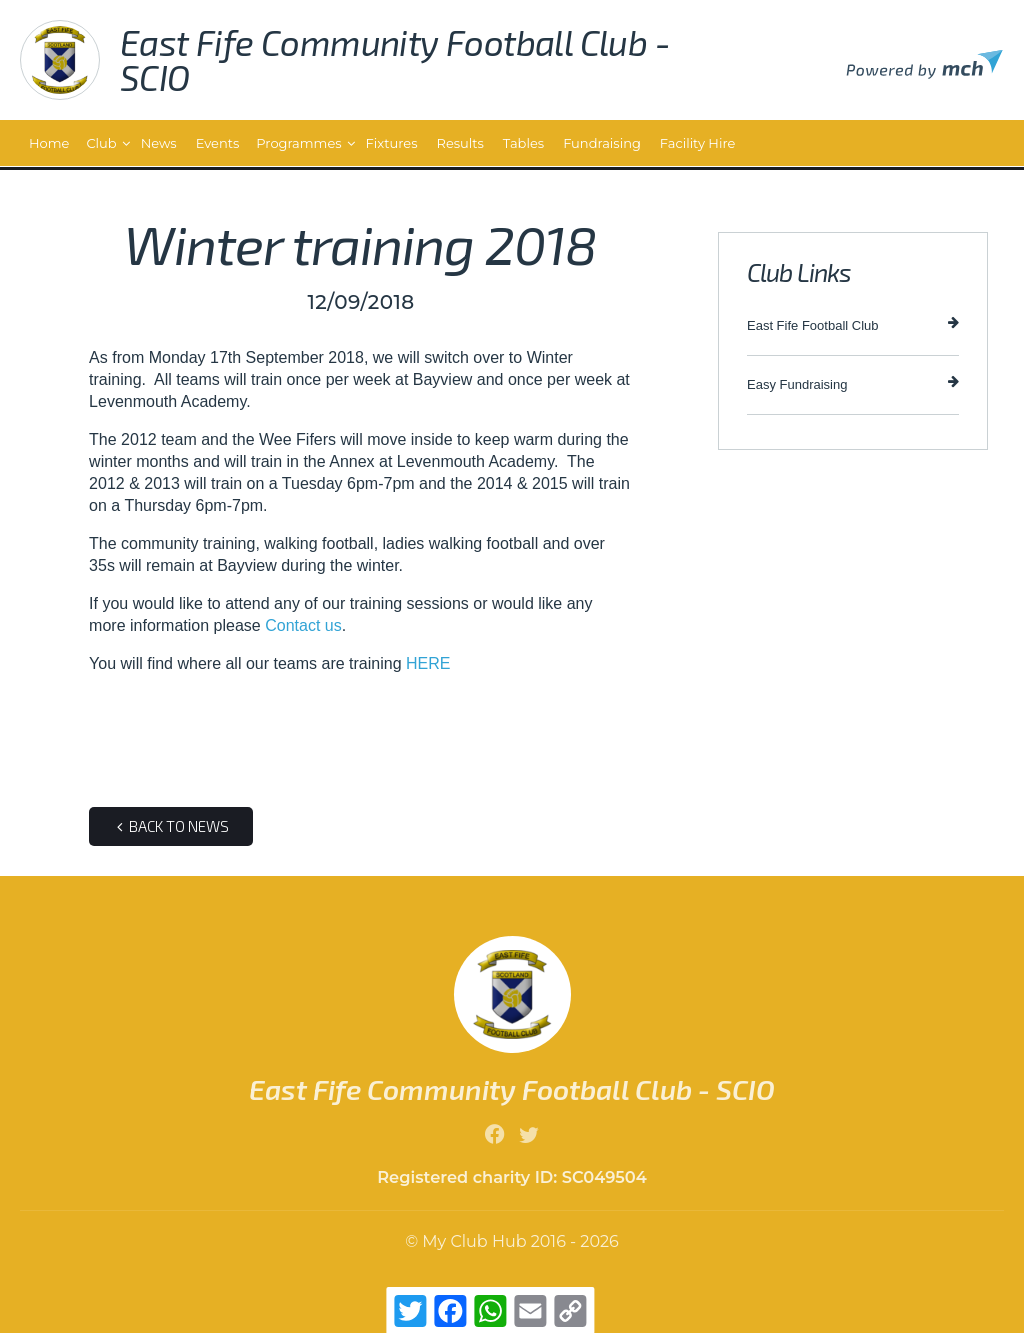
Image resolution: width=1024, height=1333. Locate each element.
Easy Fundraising (853, 383)
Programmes (298, 143)
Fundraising (602, 143)
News (159, 143)
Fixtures (392, 143)
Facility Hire (697, 143)
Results (460, 143)
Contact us (303, 625)
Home (49, 143)
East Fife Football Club (853, 324)
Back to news (171, 826)
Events (218, 143)
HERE (428, 663)
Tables (523, 143)
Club (101, 143)
